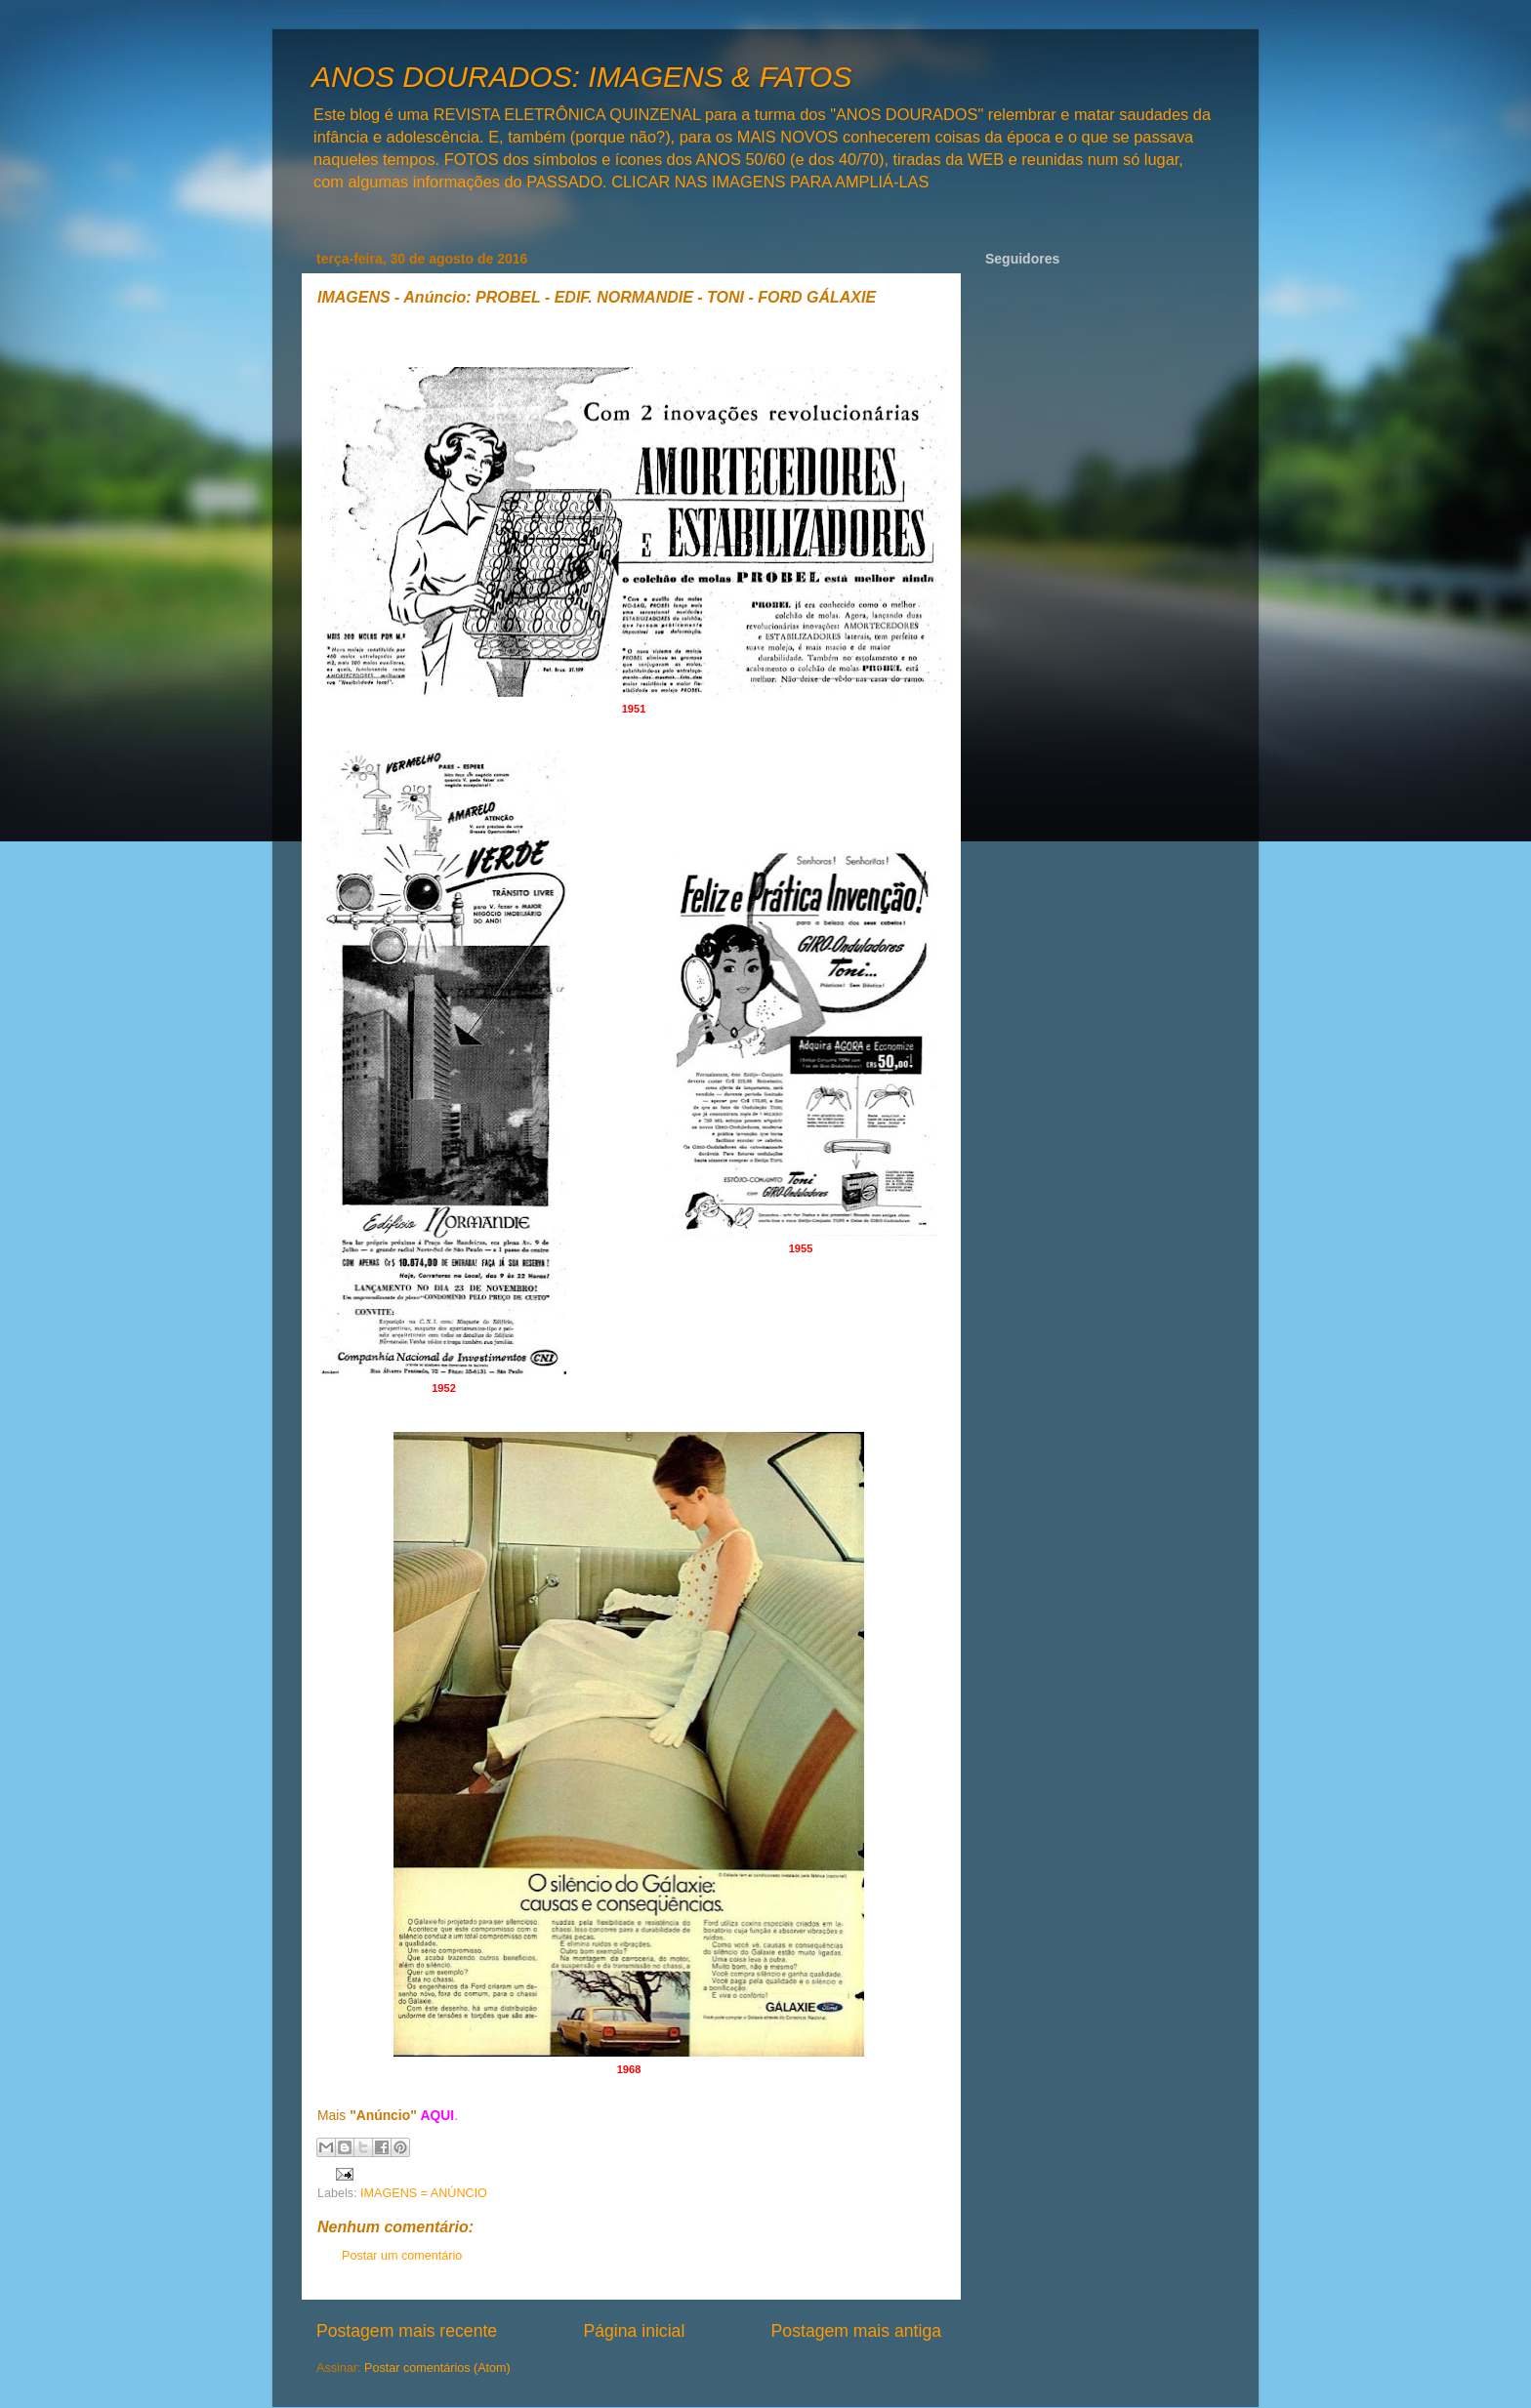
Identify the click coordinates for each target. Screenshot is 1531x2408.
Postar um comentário (402, 2256)
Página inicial (633, 2331)
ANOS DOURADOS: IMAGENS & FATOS (581, 77)
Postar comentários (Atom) (437, 2368)
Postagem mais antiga (856, 2331)
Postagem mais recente (406, 2331)
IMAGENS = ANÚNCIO (423, 2193)
